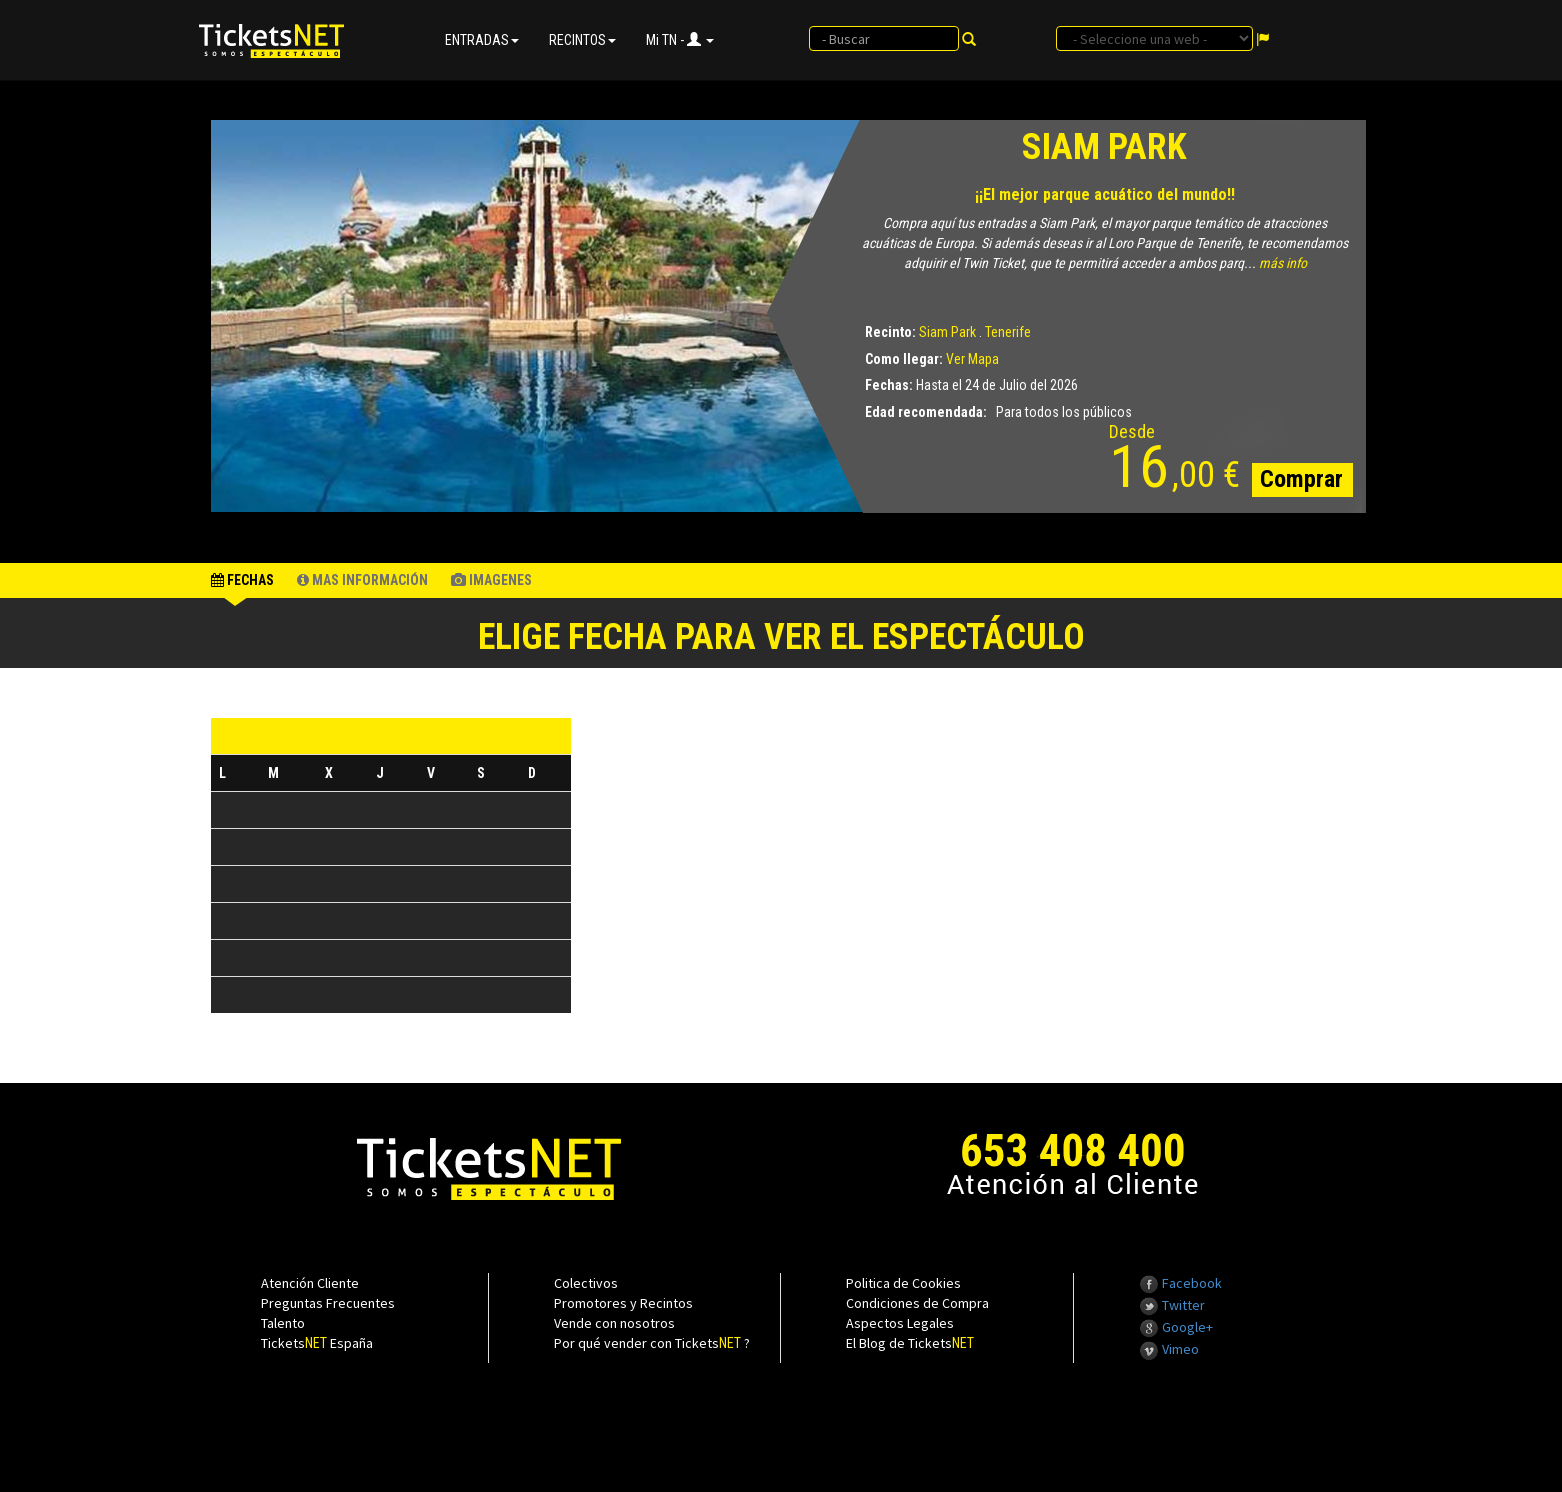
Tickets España (317, 1343)
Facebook (1180, 1283)
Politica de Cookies (903, 1283)
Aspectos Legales (900, 1323)
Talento (283, 1323)
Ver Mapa (972, 359)
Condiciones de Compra (917, 1303)
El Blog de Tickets (910, 1343)
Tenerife (1008, 332)
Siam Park (947, 332)
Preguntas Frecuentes (328, 1303)
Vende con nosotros (614, 1323)
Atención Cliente (310, 1283)
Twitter (1172, 1305)
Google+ (1176, 1327)
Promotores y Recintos (623, 1303)
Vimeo (1169, 1349)
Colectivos (586, 1283)
